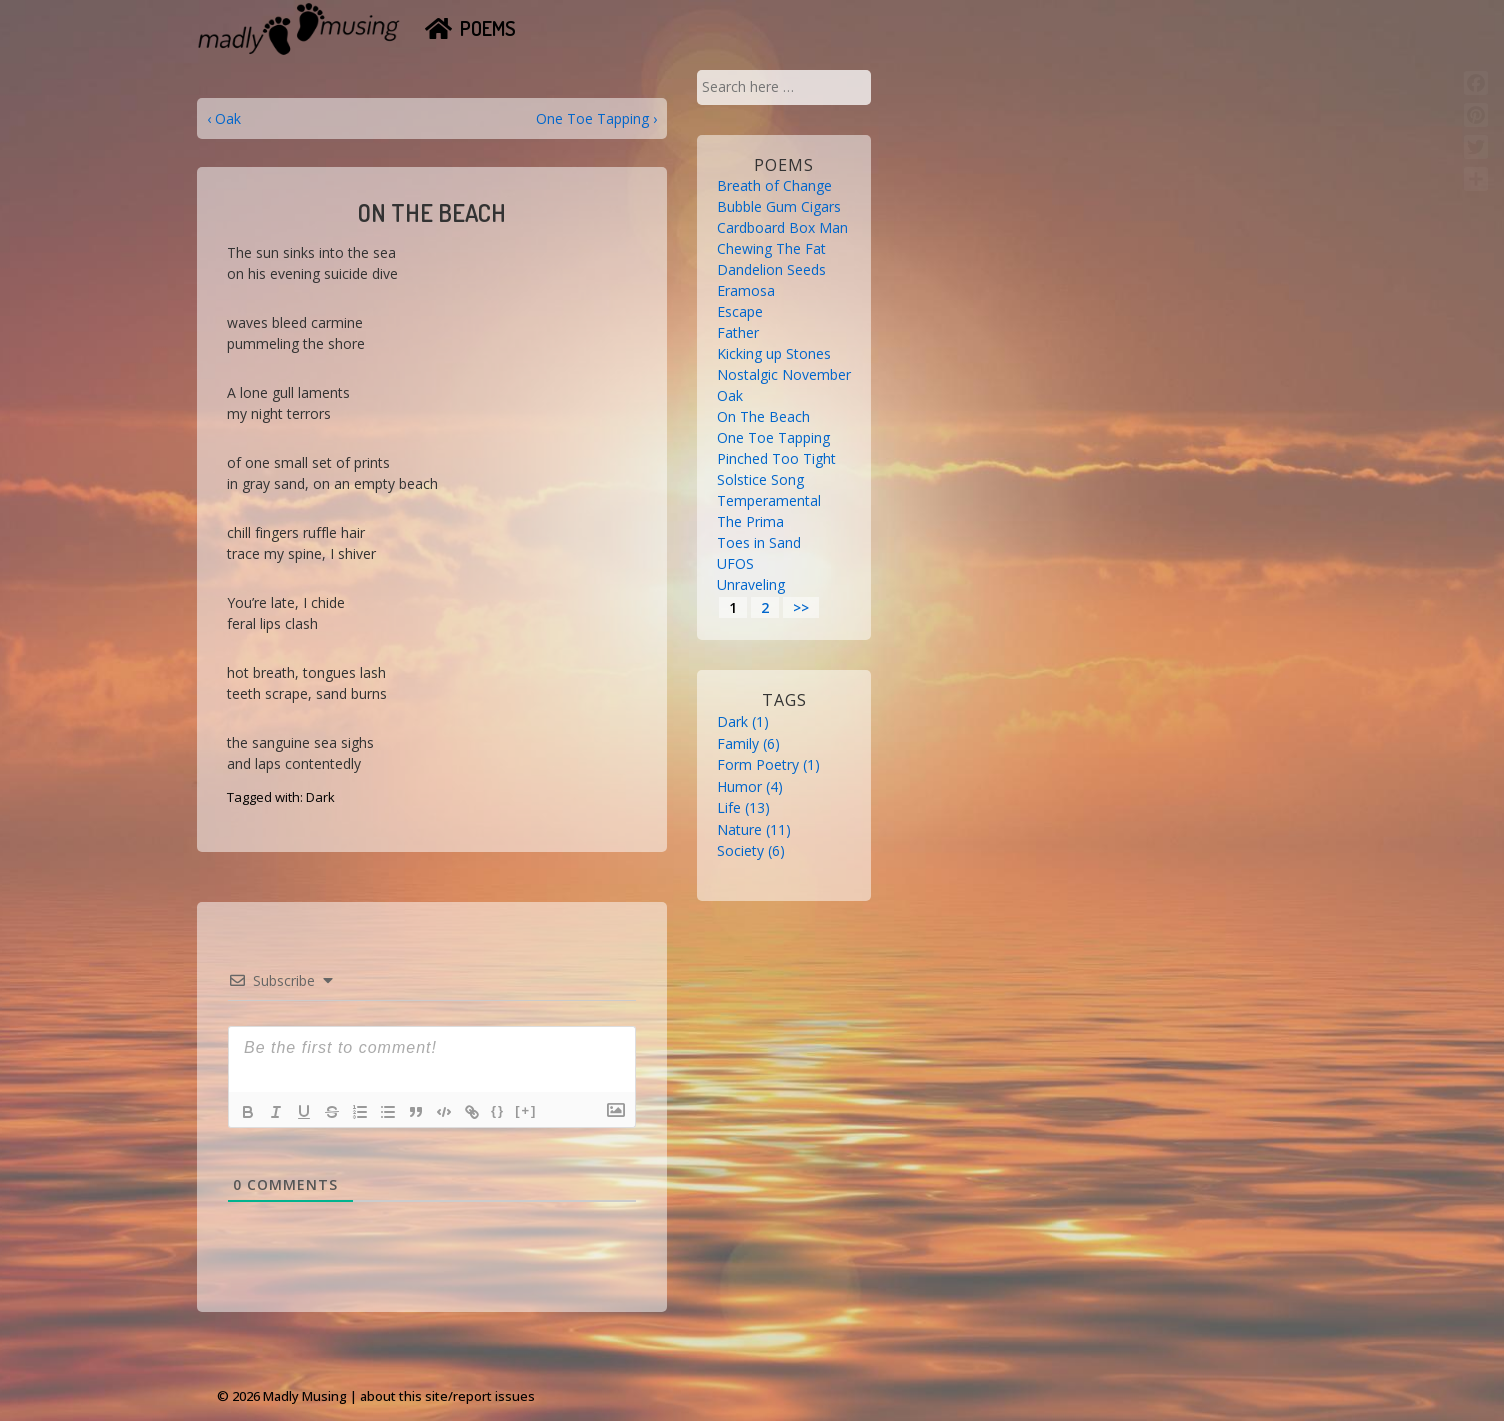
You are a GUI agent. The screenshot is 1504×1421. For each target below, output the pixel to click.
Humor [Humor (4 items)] (750, 786)
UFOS (735, 563)
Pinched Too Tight (776, 458)
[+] (526, 1110)
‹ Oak (224, 118)
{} (498, 1110)
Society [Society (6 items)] (751, 850)
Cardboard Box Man (782, 227)
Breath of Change (774, 185)
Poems (488, 28)
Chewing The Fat (771, 248)
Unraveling (751, 584)
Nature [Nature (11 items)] (754, 829)
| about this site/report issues (442, 1396)
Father (738, 332)
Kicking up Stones (774, 353)
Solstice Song (760, 479)
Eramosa (746, 290)
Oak (730, 395)
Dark (320, 797)
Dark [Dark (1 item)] (743, 721)
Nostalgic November (784, 374)
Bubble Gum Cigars (779, 206)
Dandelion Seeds (771, 269)
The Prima (750, 521)
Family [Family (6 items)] (748, 743)
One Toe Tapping (773, 437)
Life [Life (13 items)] (743, 807)
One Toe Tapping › (596, 118)
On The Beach (763, 416)
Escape (740, 311)
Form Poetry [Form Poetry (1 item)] (768, 764)
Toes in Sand (759, 542)
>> (801, 607)
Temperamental (769, 500)
